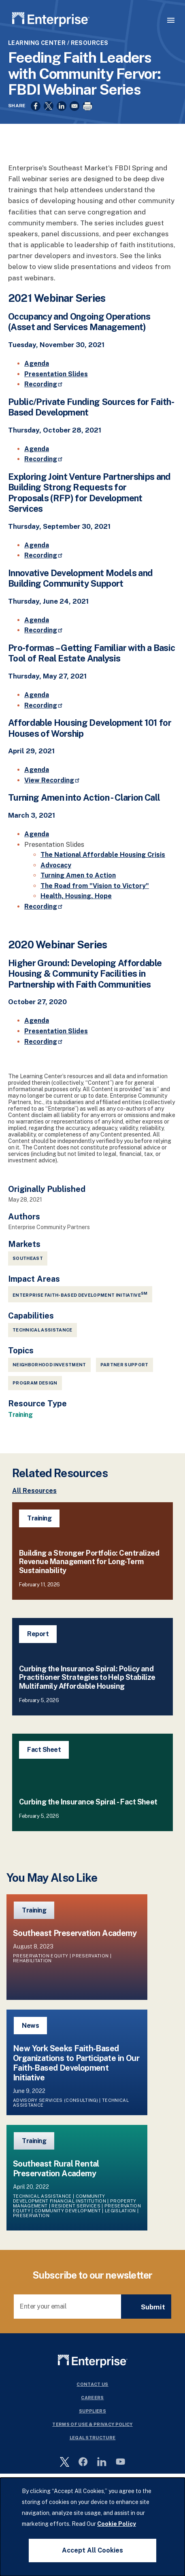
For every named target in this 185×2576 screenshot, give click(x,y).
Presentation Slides (56, 374)
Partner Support (124, 1364)
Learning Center (37, 43)
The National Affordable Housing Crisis (102, 855)
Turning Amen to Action (78, 875)
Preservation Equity (40, 1955)
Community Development (67, 2210)
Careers (92, 2397)
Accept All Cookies (92, 2550)
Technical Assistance (42, 1329)
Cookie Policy (116, 2524)
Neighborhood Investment (49, 1364)
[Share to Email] (74, 106)
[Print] (87, 106)
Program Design (35, 1382)
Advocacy (55, 865)
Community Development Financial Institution (59, 2198)
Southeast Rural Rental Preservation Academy (56, 2168)
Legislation (120, 2210)
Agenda (36, 363)
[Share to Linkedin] (61, 106)
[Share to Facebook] (35, 106)
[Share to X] (48, 106)
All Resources (34, 1491)
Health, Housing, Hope (76, 896)
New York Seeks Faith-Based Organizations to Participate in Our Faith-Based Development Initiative (76, 2063)
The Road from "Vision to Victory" (94, 886)
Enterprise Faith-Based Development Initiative (80, 1294)
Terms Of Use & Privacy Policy (92, 2424)
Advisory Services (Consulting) (55, 2100)
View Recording (52, 780)
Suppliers (92, 2411)
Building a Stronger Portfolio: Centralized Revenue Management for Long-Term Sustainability (89, 1562)
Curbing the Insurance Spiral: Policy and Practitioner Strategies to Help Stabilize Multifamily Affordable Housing (87, 1677)
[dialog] (92, 2527)
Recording (44, 384)
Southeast (28, 1258)
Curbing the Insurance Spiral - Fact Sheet (88, 1802)
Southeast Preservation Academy (74, 1933)
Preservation (90, 1955)
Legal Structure (93, 2437)
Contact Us (92, 2384)
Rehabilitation (32, 1960)
